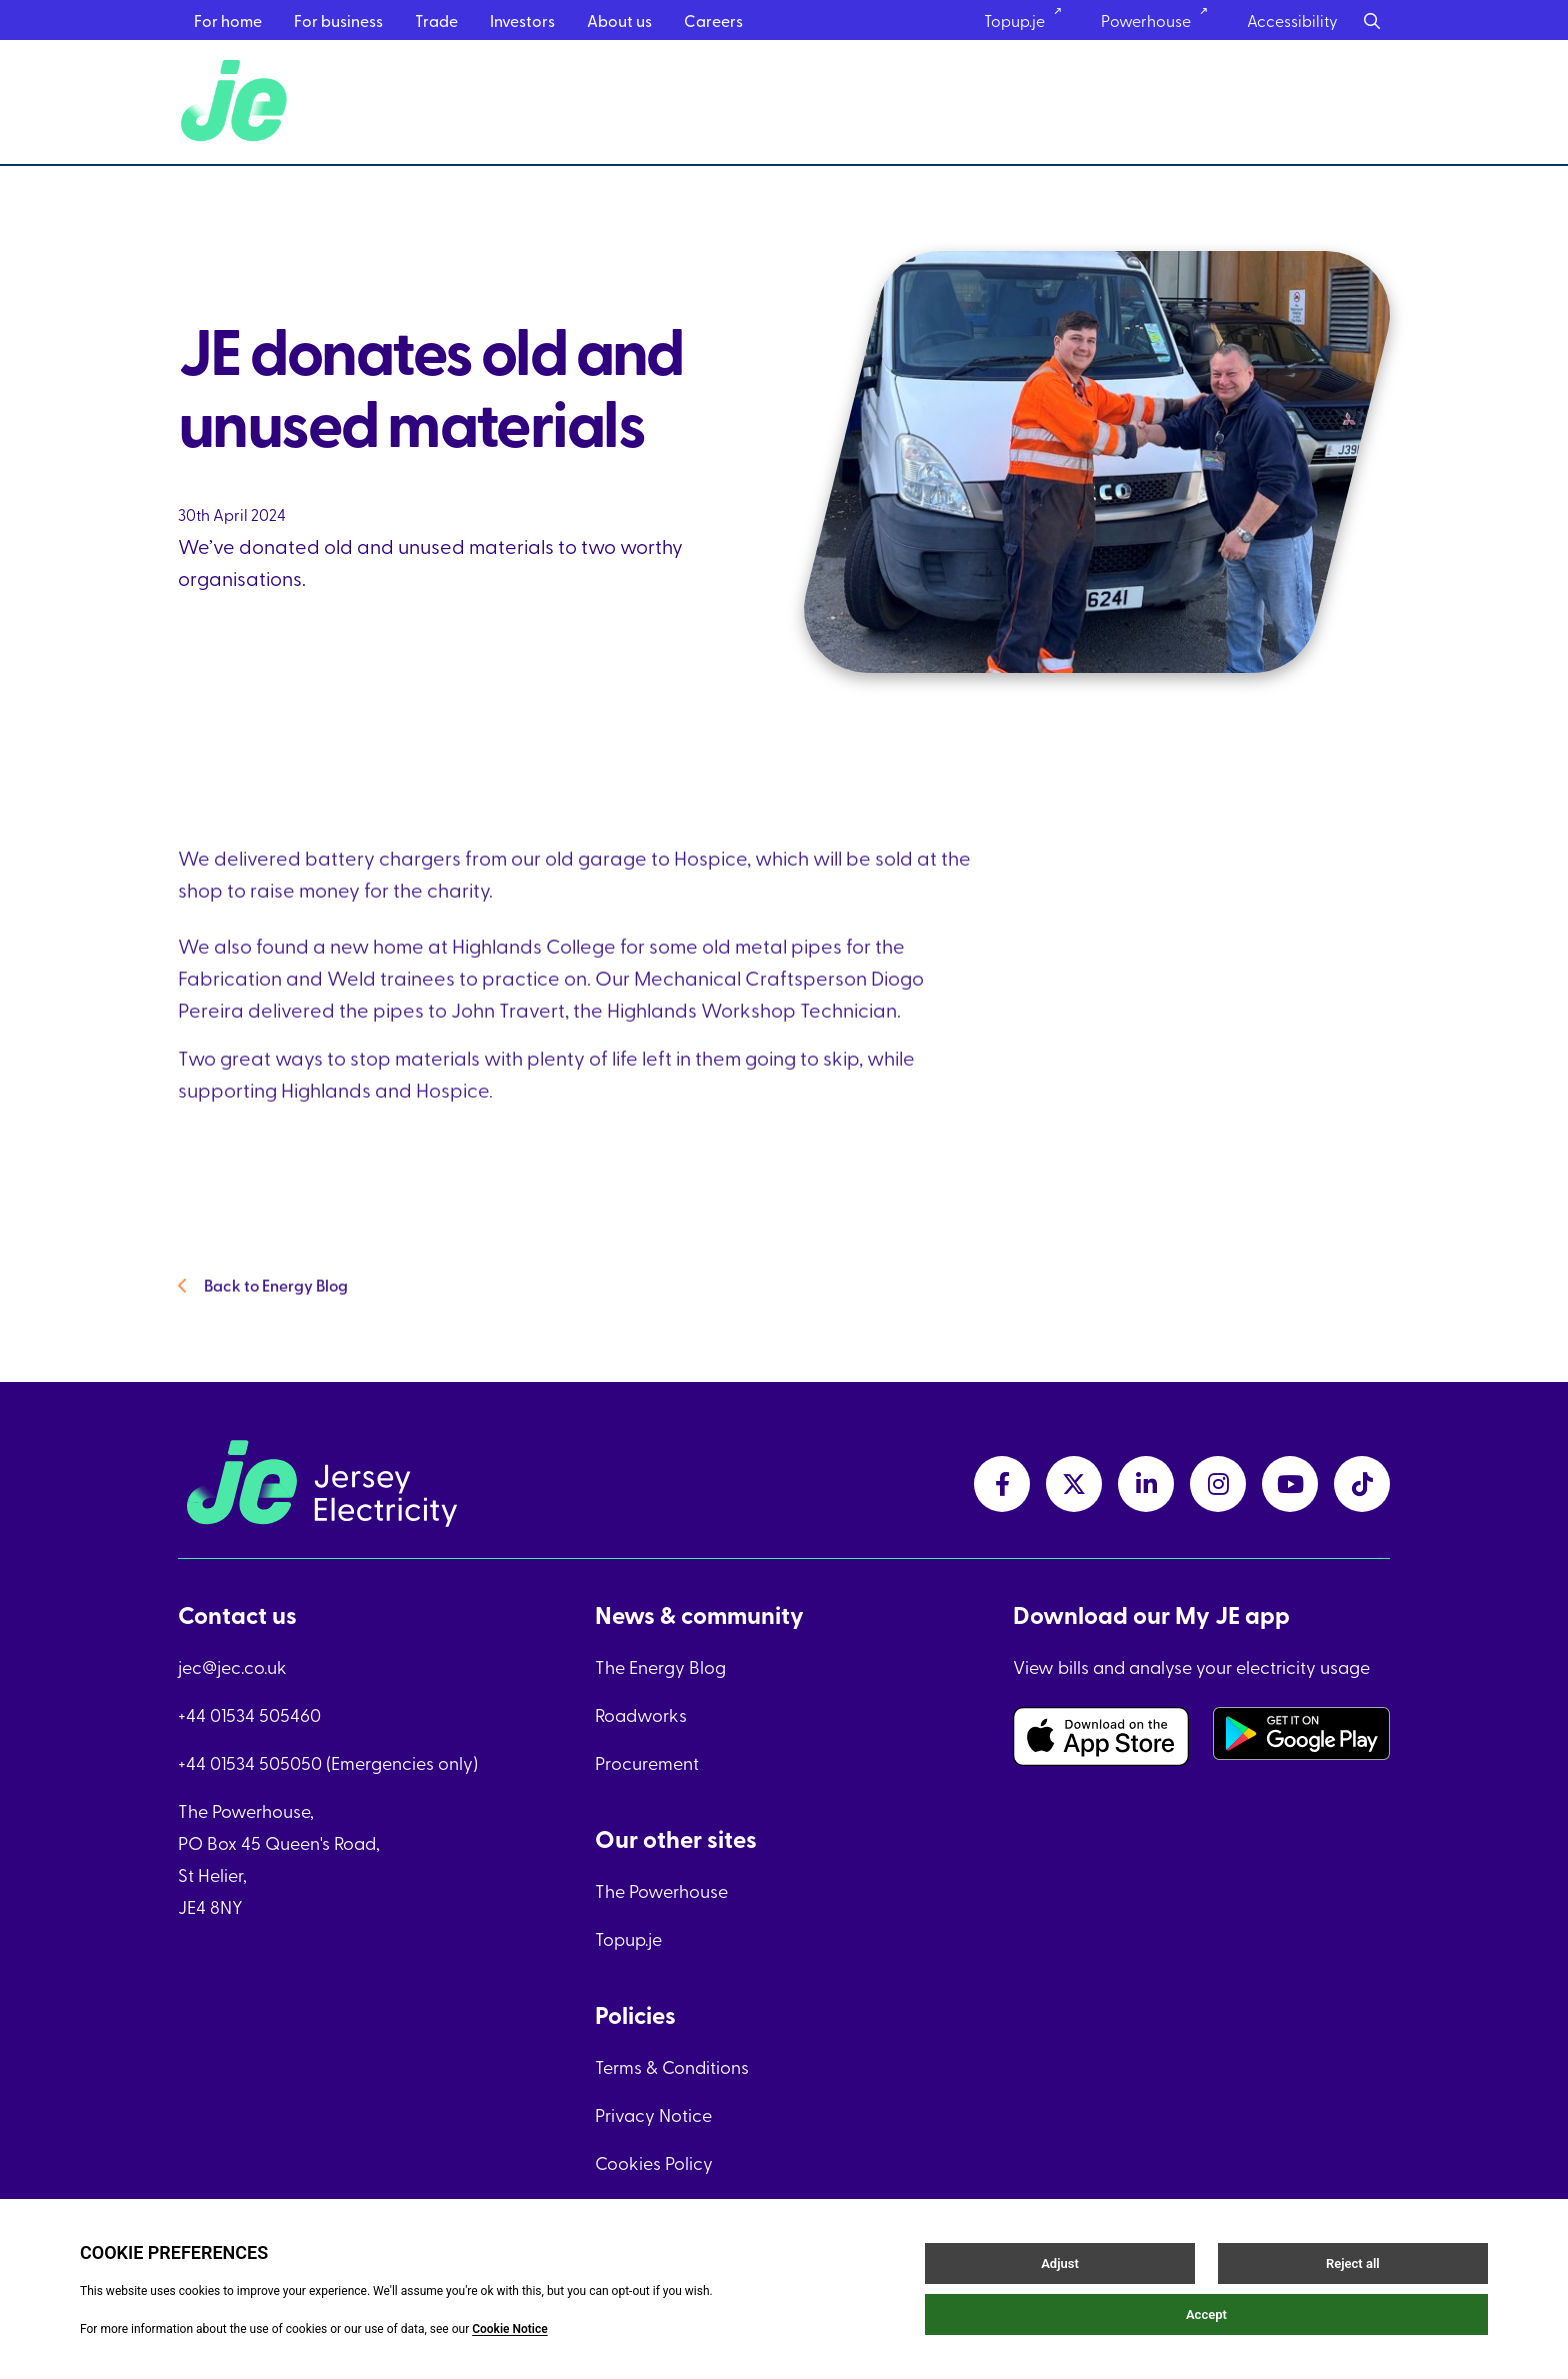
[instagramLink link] (1218, 1484)
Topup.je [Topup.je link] (1029, 20)
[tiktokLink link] (1362, 1484)
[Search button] (1372, 20)
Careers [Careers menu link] (713, 20)
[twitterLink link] (1074, 1484)
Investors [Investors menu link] (522, 20)
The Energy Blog (660, 1666)
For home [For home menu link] (228, 20)
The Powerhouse (661, 1890)
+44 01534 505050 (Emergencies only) (328, 1762)
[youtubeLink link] (1290, 1484)
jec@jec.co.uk (232, 1666)
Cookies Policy (654, 2162)
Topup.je (628, 1938)
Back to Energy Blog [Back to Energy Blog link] (263, 1311)
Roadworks (641, 1714)
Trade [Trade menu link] (436, 20)
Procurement (647, 1762)
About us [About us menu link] (619, 20)
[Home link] (237, 102)
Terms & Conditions (672, 2066)
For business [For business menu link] (338, 20)
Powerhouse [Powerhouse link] (1161, 20)
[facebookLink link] (1002, 1484)
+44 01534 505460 (249, 1714)
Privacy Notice (653, 2114)
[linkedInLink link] (1146, 1484)
